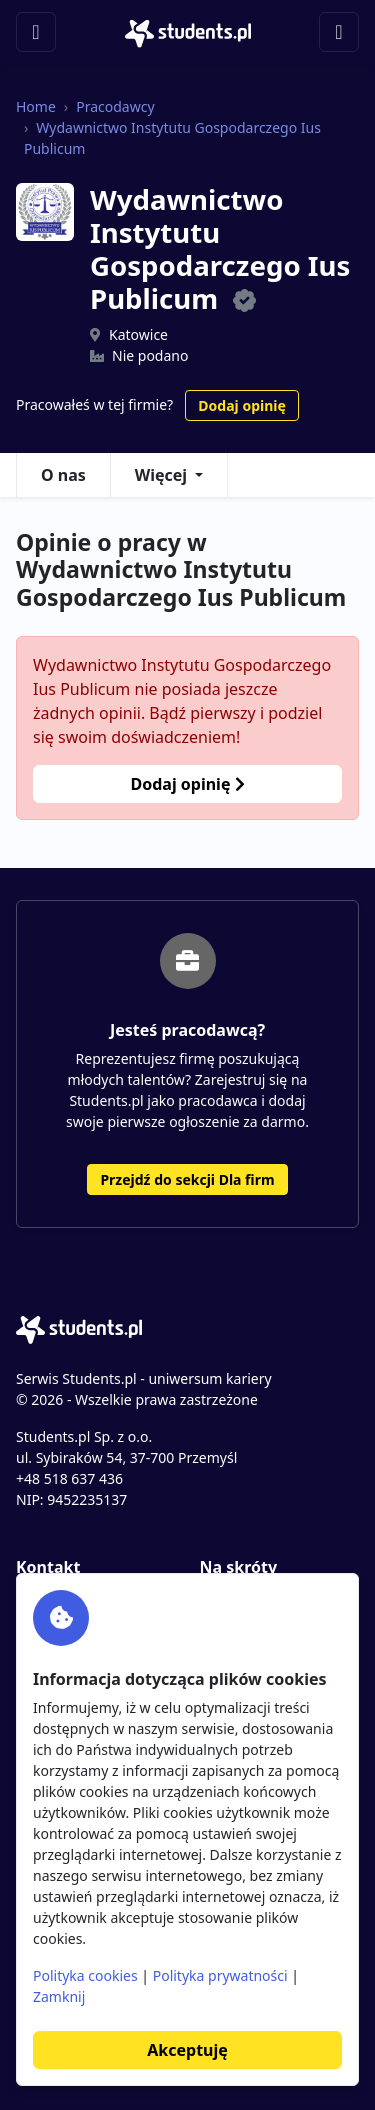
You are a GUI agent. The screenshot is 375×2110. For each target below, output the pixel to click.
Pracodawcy (115, 106)
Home (36, 106)
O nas (63, 475)
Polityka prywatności (220, 1975)
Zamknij (59, 1996)
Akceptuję (187, 2050)
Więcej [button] (161, 475)
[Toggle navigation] (36, 32)
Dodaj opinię (241, 405)
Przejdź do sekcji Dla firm (187, 1179)
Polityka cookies (85, 1975)
